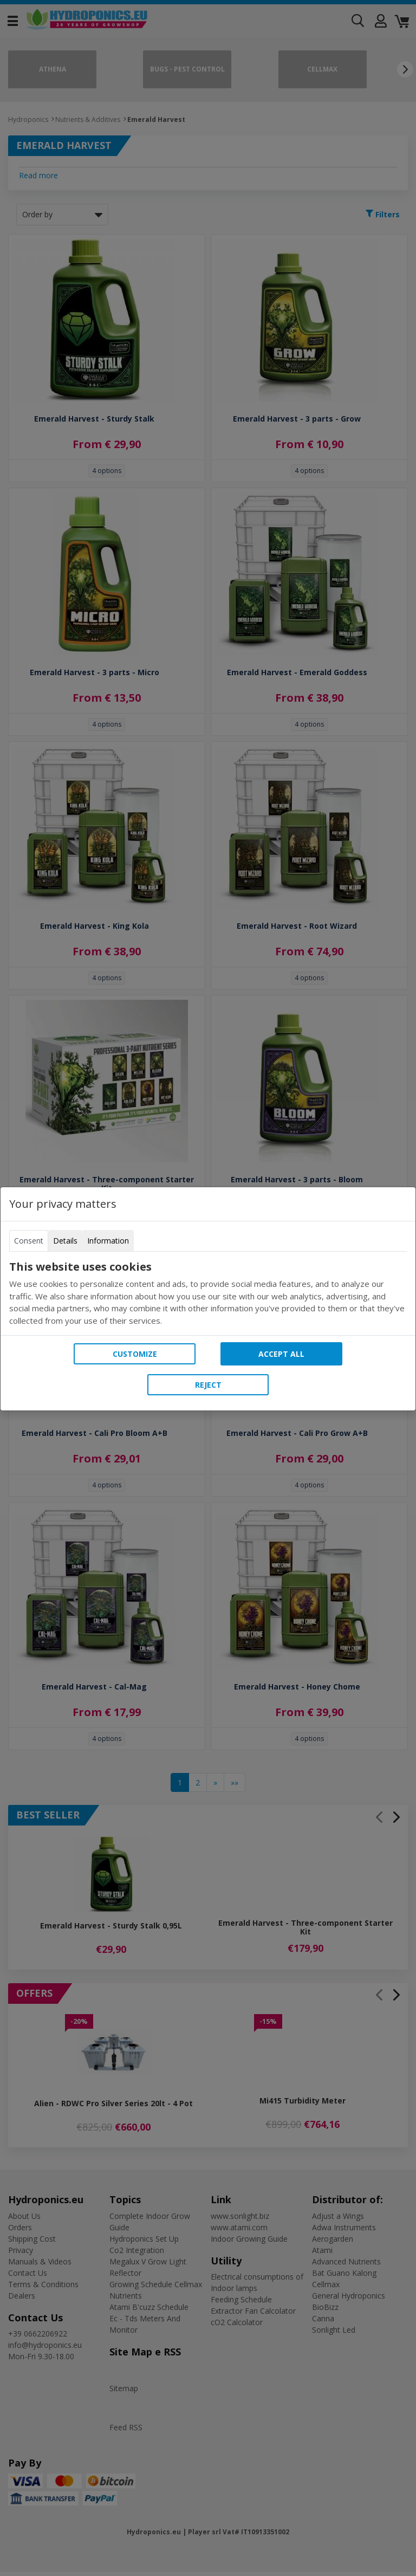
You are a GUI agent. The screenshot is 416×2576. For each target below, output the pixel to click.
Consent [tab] (28, 1240)
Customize (135, 1354)
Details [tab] (65, 1240)
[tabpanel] (208, 1293)
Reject (208, 1385)
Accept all (281, 1354)
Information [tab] (108, 1240)
